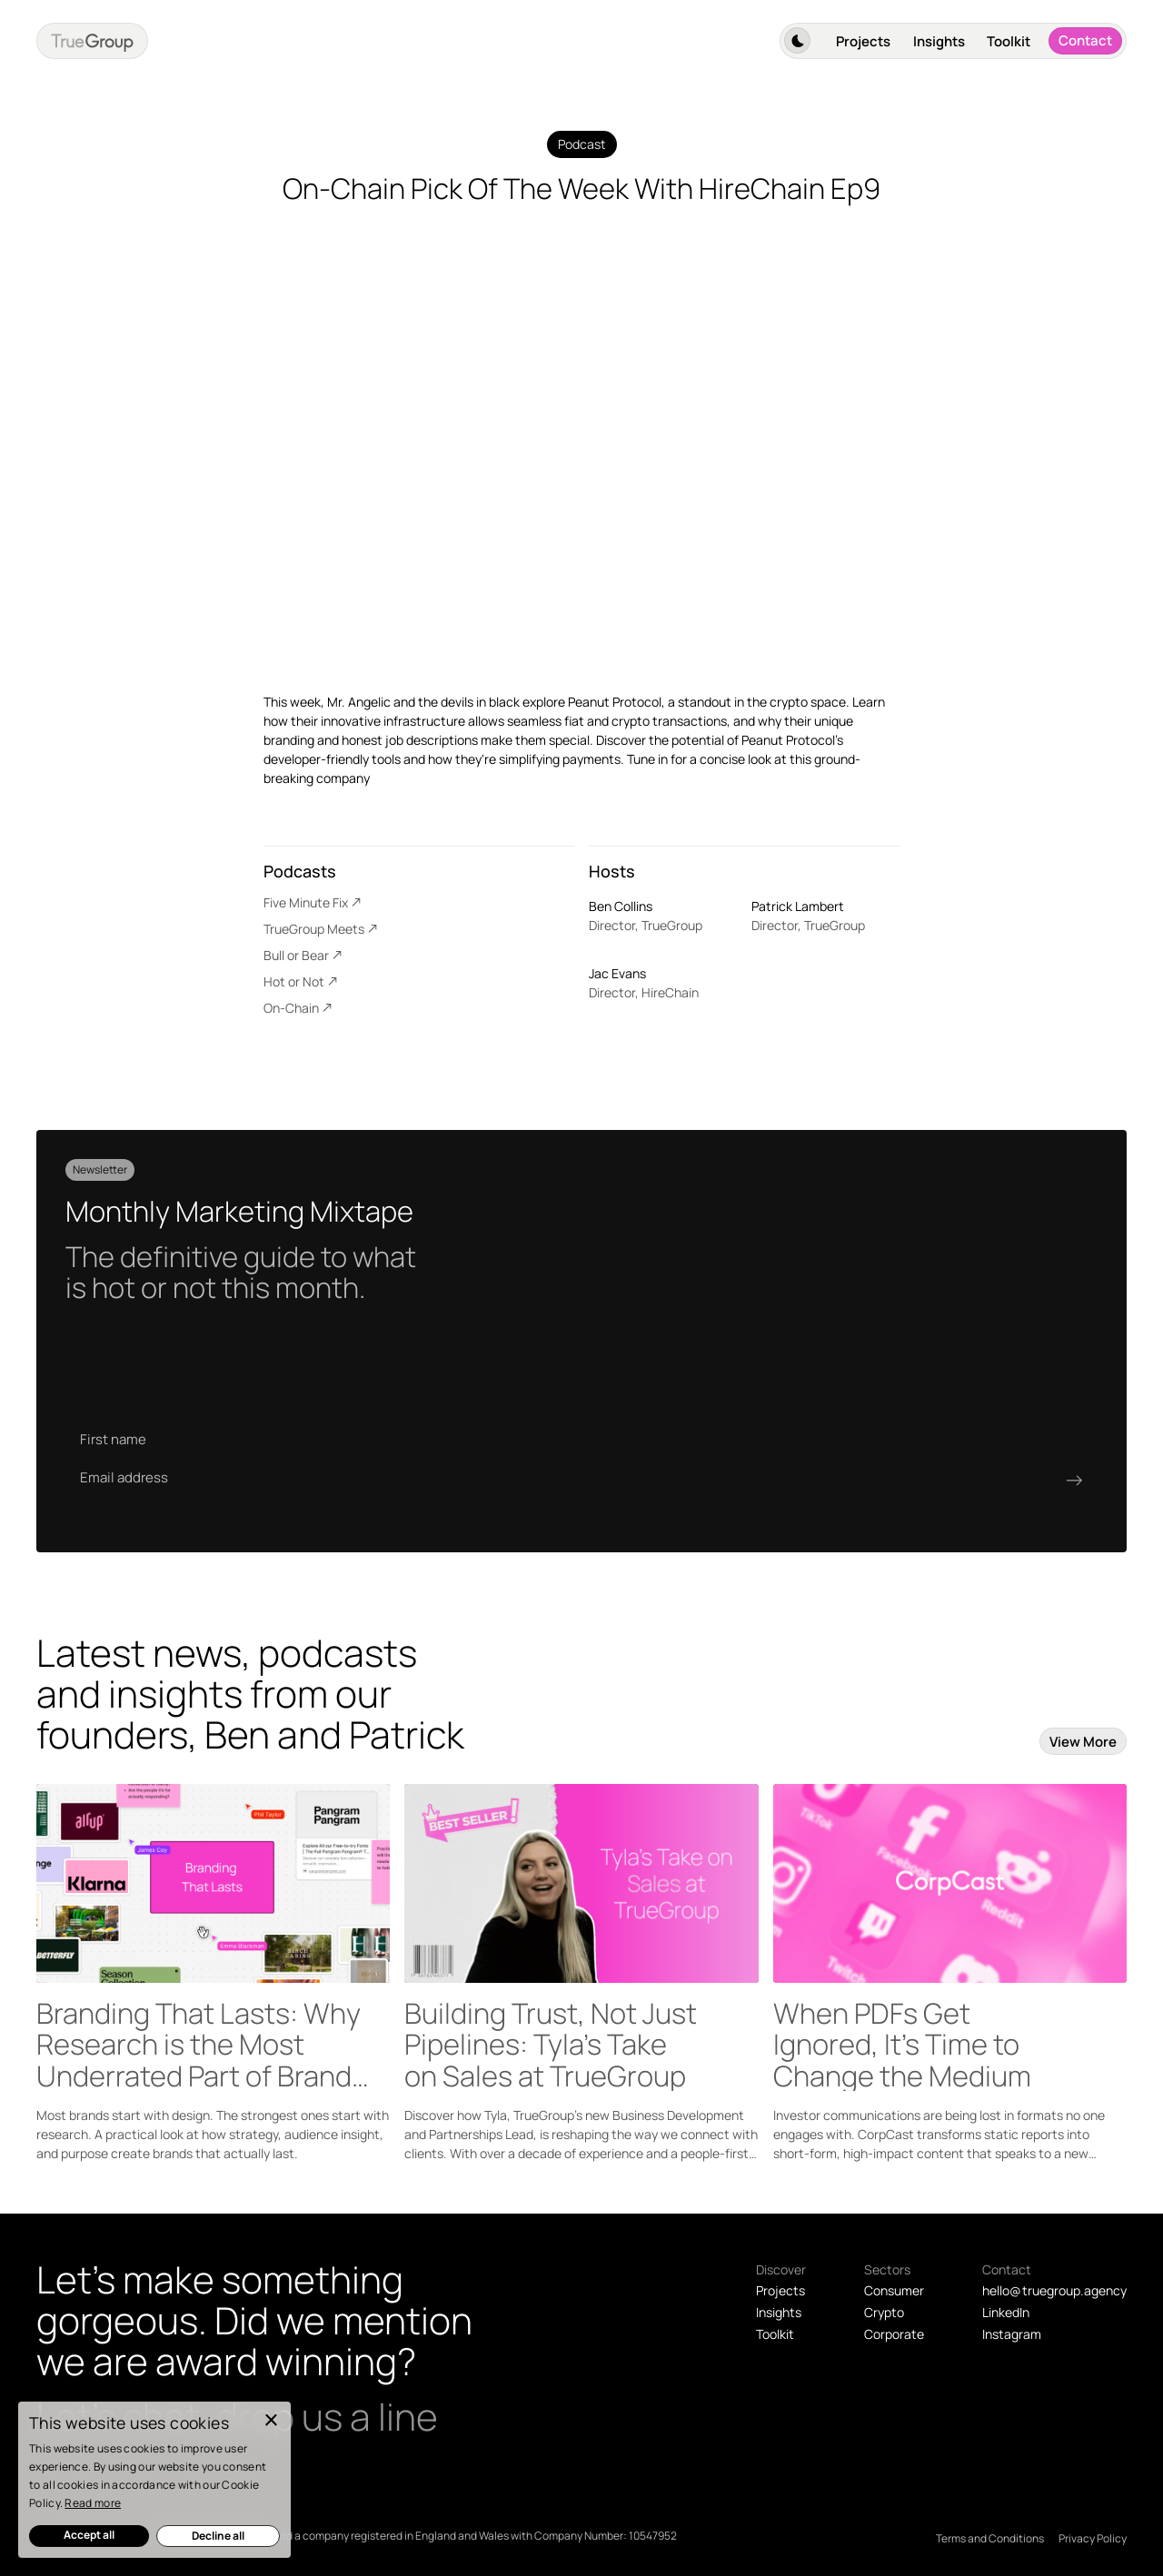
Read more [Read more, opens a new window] (93, 2503)
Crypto (884, 2312)
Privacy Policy (1093, 2538)
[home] (92, 40)
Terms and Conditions (990, 2538)
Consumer (894, 2290)
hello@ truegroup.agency (1054, 2290)
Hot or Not (293, 981)
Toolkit (1008, 41)
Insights (939, 41)
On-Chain (291, 1007)
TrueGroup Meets (313, 928)
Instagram (1011, 2334)
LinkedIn (1005, 2312)
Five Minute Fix (305, 902)
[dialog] (154, 2480)
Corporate (894, 2334)
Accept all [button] (89, 2534)
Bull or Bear (296, 955)
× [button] (270, 2421)
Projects (863, 41)
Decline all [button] (218, 2535)
